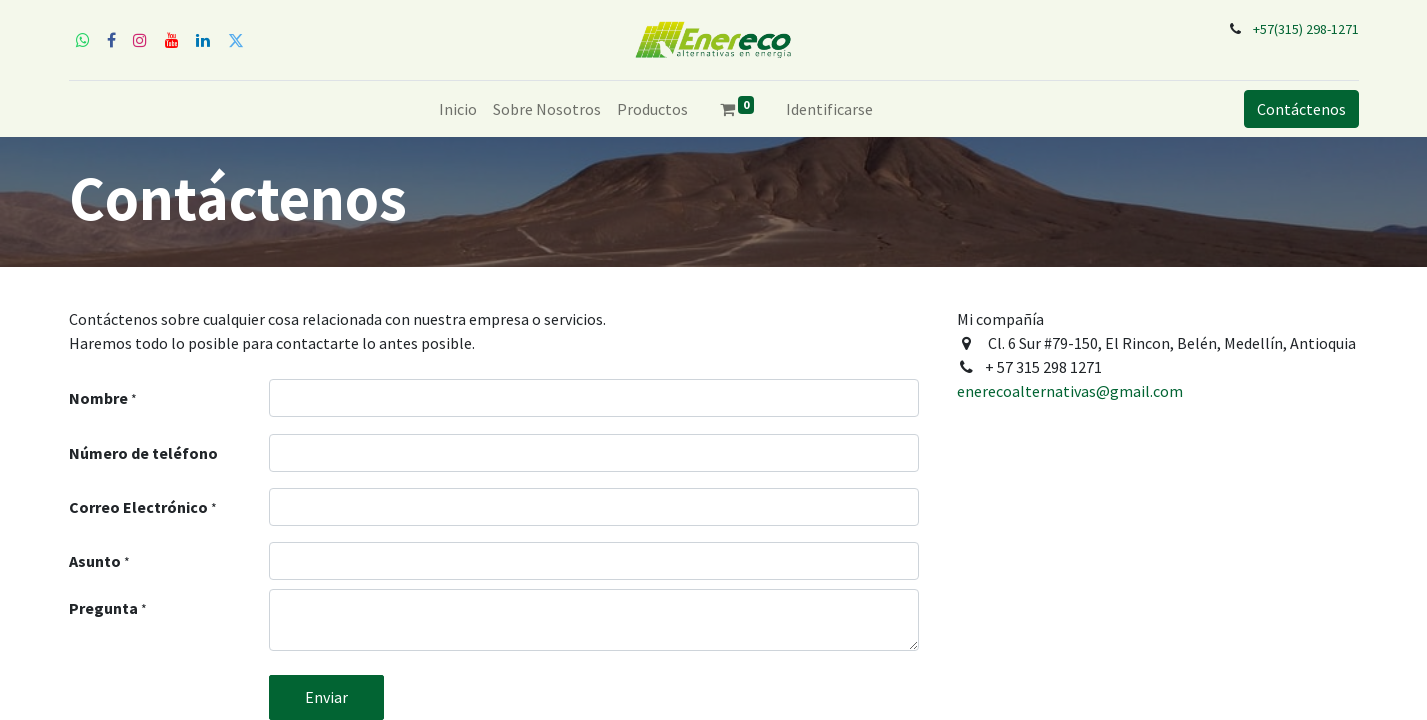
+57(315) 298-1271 (1306, 29)
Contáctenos (1301, 109)
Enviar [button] (326, 697)
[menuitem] (458, 109)
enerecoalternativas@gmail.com (1070, 391)
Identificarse (829, 109)
